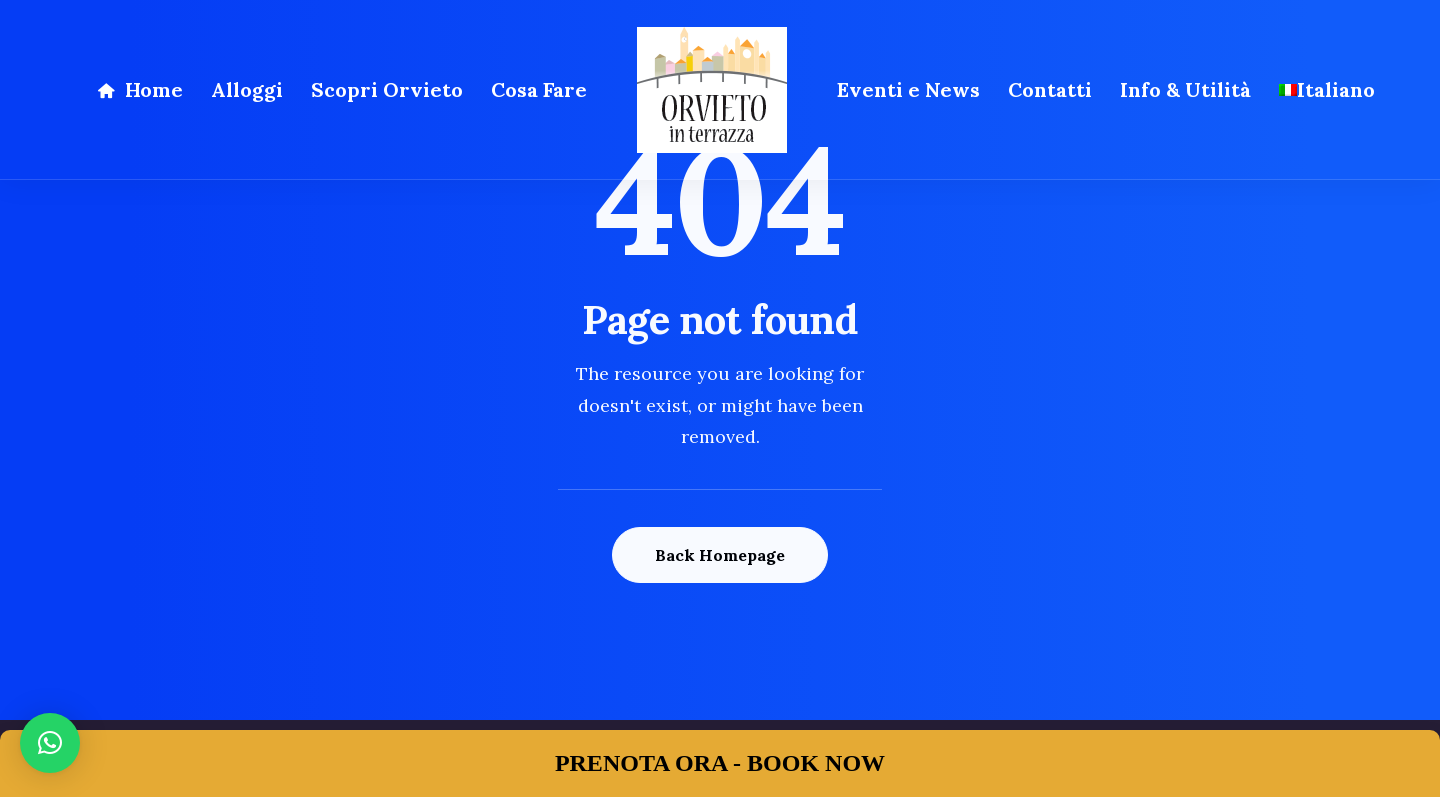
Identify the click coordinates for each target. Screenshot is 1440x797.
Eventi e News (908, 89)
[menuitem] (1327, 90)
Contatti (1050, 89)
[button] (50, 743)
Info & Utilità (1185, 89)
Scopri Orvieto (387, 89)
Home (154, 89)
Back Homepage (720, 555)
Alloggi (247, 89)
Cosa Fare (539, 89)
